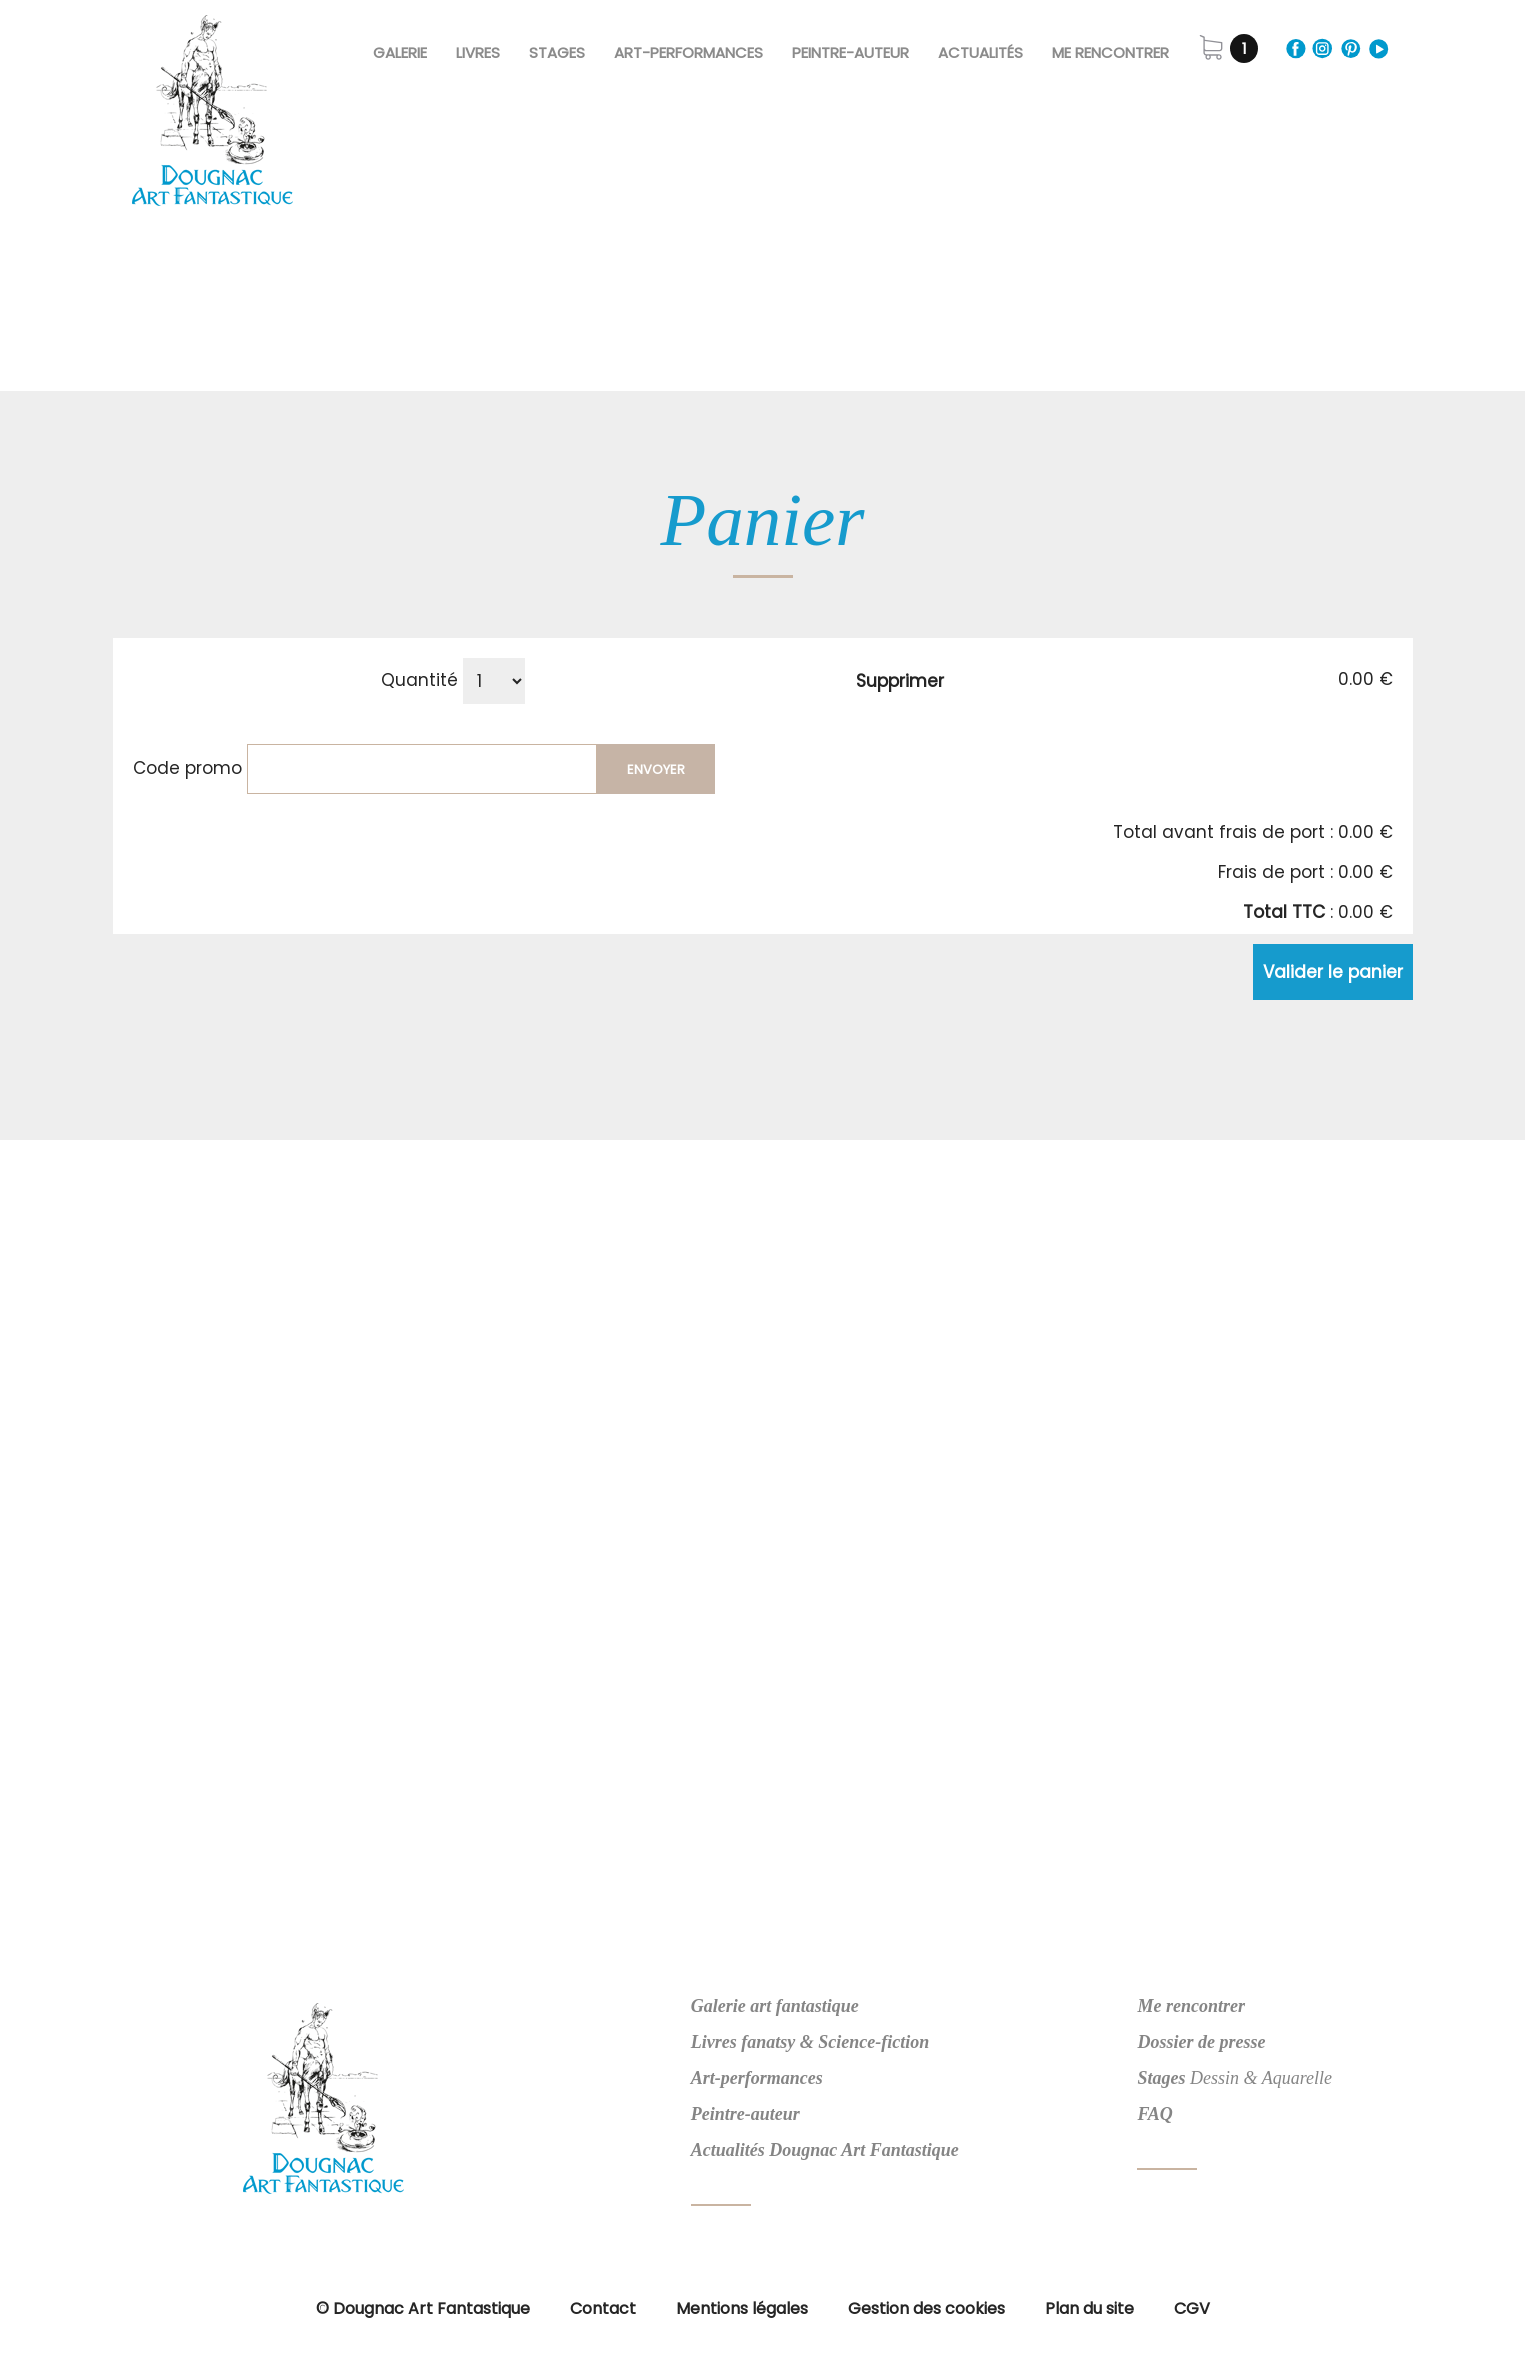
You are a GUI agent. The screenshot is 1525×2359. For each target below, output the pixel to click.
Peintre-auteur (745, 2114)
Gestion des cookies (926, 2308)
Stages (557, 52)
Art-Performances (688, 52)
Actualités (980, 52)
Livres (478, 52)
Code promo (187, 768)
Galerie (400, 52)
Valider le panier (1333, 972)
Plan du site (1089, 2308)
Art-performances (757, 2078)
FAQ (1154, 2114)
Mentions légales (742, 2308)
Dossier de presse (1201, 2042)
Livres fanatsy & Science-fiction (810, 2042)
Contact (603, 2308)
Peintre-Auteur (850, 52)
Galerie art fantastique (775, 2006)
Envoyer (656, 769)
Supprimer (900, 681)
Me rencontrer (1110, 52)
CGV (1192, 2308)
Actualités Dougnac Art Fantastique (825, 2150)
